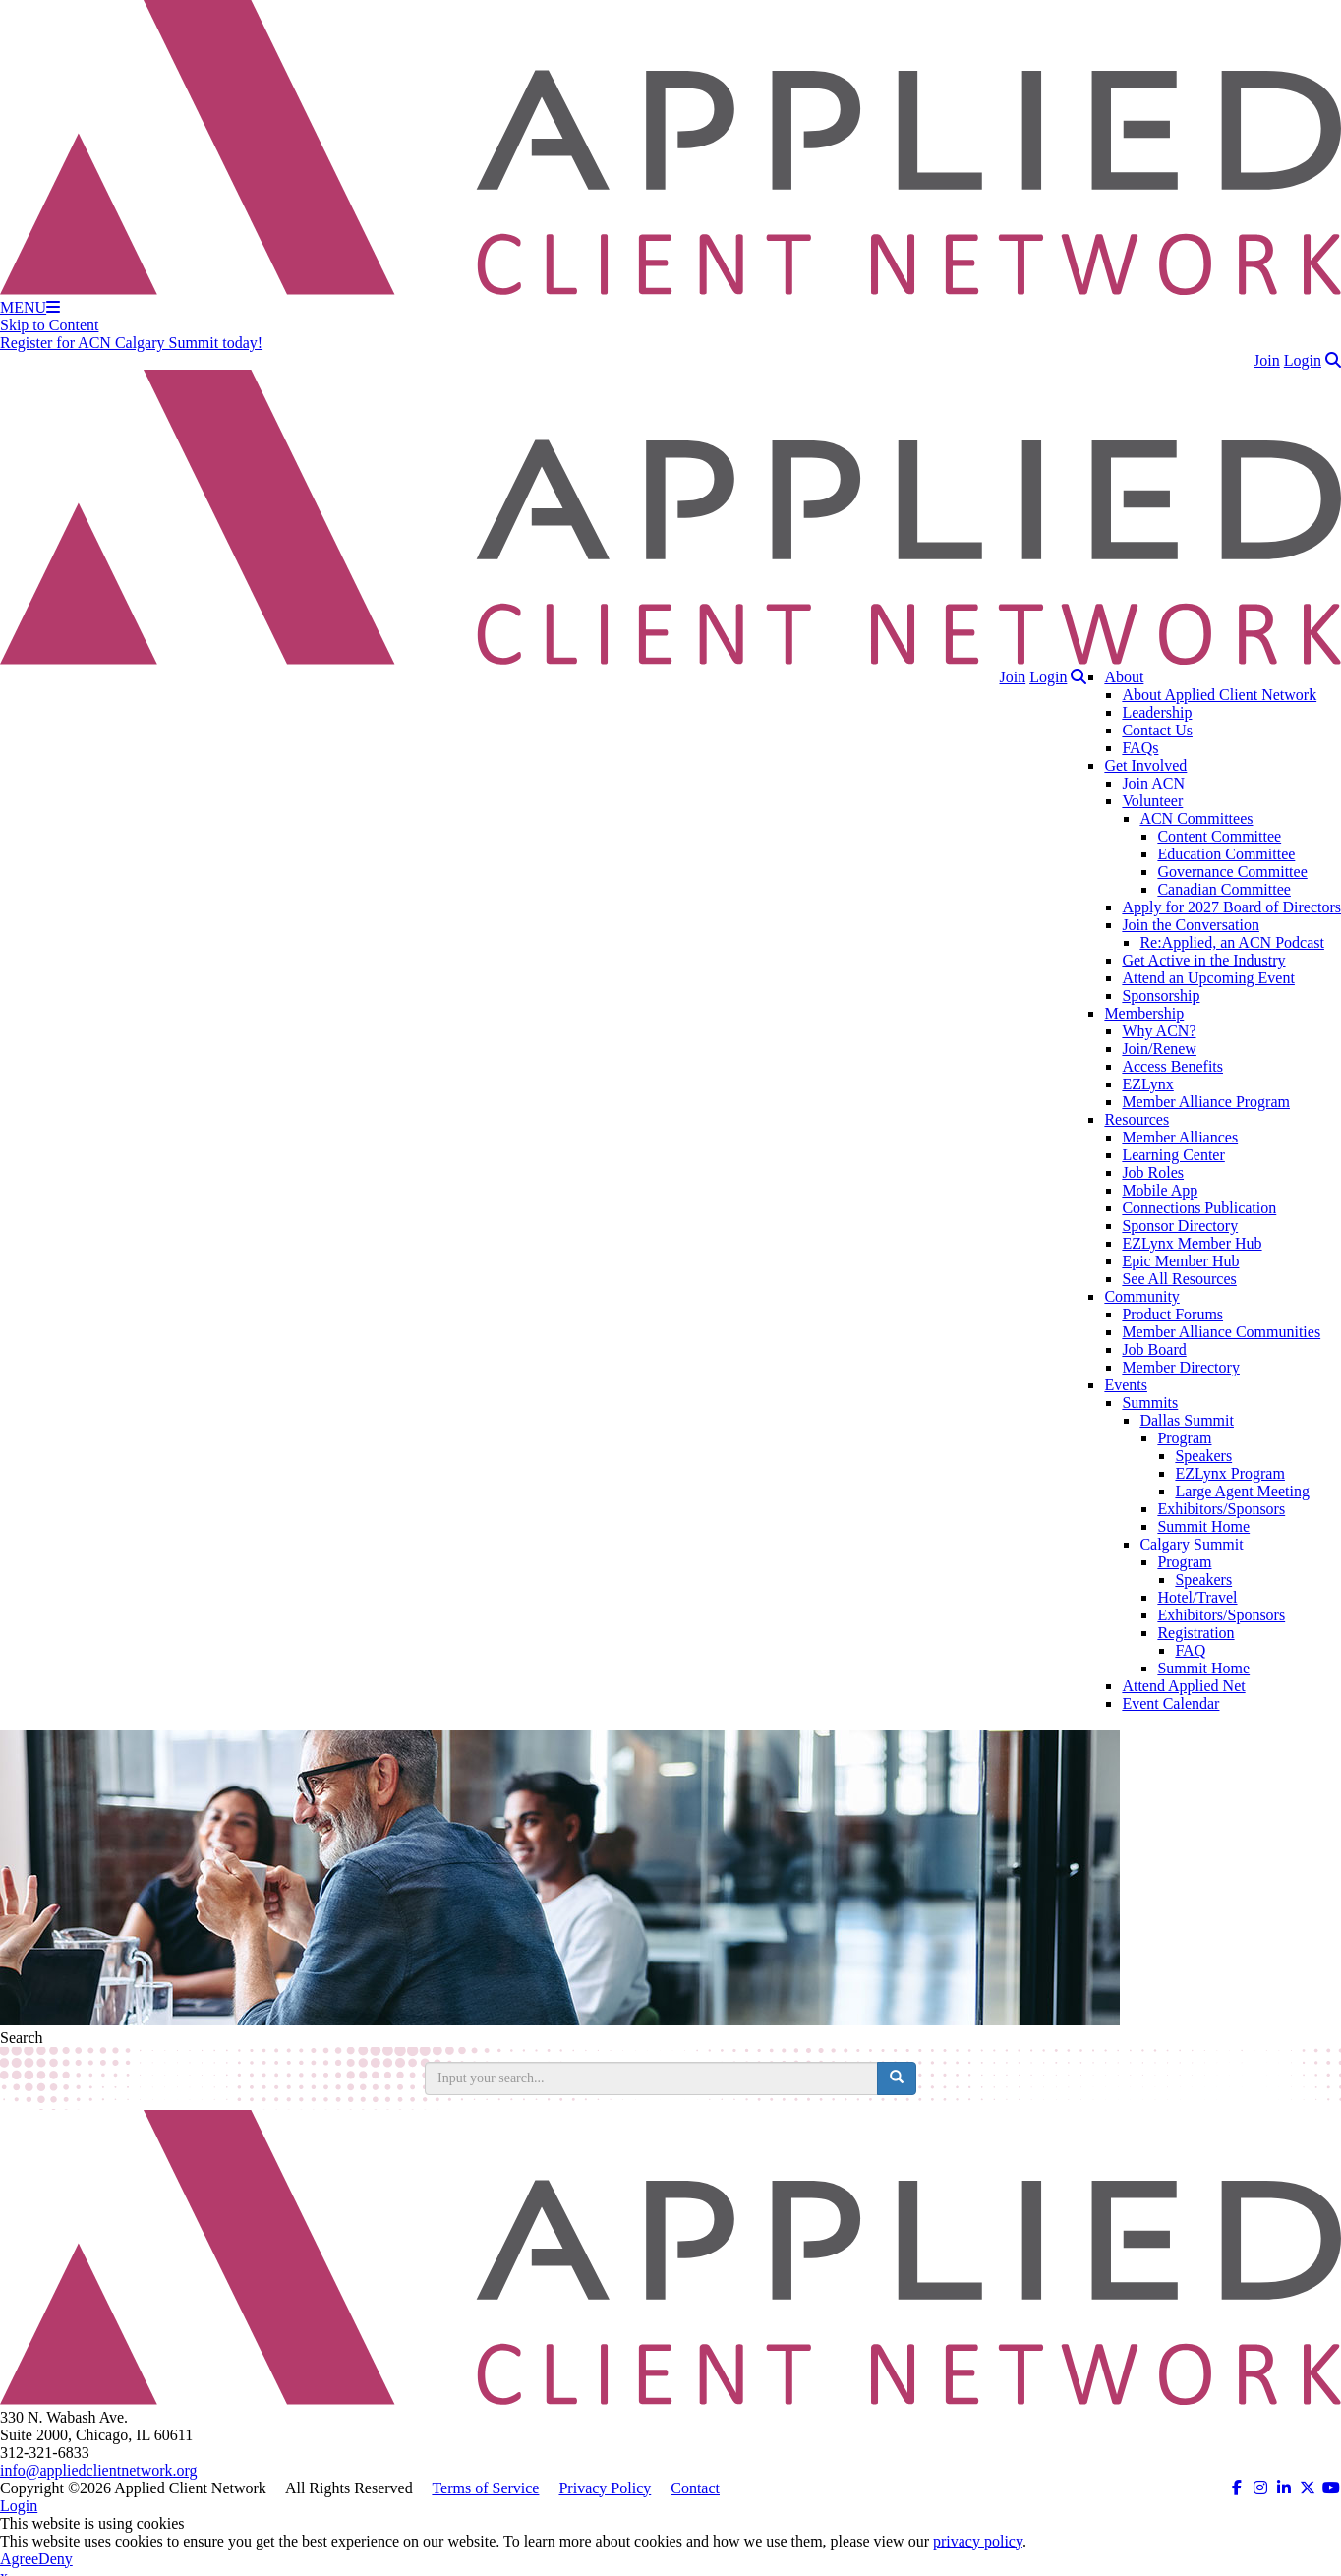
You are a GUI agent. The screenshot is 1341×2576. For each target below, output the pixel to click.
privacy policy (977, 2541)
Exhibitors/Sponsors (1221, 1508)
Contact (695, 2488)
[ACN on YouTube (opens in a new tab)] (1331, 2488)
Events (1125, 1384)
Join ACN (1153, 783)
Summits (1150, 1402)
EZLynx (1147, 1084)
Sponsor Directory (1180, 1225)
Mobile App (1159, 1190)
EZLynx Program (1230, 1473)
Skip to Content (49, 325)
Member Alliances (1180, 1137)
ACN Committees (1196, 818)
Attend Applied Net (1183, 1685)
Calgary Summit (1191, 1544)
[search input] (651, 2078)
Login (1302, 360)
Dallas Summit (1186, 1420)
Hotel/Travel (1197, 1597)
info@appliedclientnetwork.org (99, 2470)
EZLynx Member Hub (1191, 1243)
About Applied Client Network (1219, 694)
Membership (1144, 1013)
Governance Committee (1232, 871)
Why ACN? (1158, 1031)
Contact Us (1157, 730)
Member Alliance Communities (1221, 1331)
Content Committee (1219, 836)
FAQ (1190, 1650)
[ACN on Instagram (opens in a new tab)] (1260, 2488)
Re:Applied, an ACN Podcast (1231, 942)
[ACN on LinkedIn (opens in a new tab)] (1284, 2488)
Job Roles (1153, 1172)
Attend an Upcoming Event (1208, 977)
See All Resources (1179, 1278)
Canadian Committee (1224, 889)
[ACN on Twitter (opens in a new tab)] (1307, 2488)
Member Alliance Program (1206, 1101)
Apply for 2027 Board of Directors (1231, 907)
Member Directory (1181, 1367)
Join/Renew (1159, 1048)
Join (1267, 360)
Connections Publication (1199, 1208)
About (1123, 677)
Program (1184, 1438)
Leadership (1157, 712)
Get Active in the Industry (1203, 960)
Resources (1136, 1119)
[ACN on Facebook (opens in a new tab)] (1237, 2488)
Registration (1195, 1632)
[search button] (896, 2078)
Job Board (1154, 1349)
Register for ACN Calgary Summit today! (131, 342)
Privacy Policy (604, 2488)
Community (1141, 1296)
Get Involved (1145, 765)
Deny (55, 2558)
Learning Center (1173, 1154)
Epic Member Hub (1180, 1261)
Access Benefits (1172, 1066)
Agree (19, 2558)
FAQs (1140, 747)
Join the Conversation (1190, 924)
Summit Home (1203, 1526)
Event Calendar (1170, 1703)
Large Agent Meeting (1242, 1491)
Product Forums (1172, 1314)
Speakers (1203, 1455)
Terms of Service (485, 2488)
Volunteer (1152, 800)
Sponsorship (1160, 995)
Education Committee (1226, 854)
